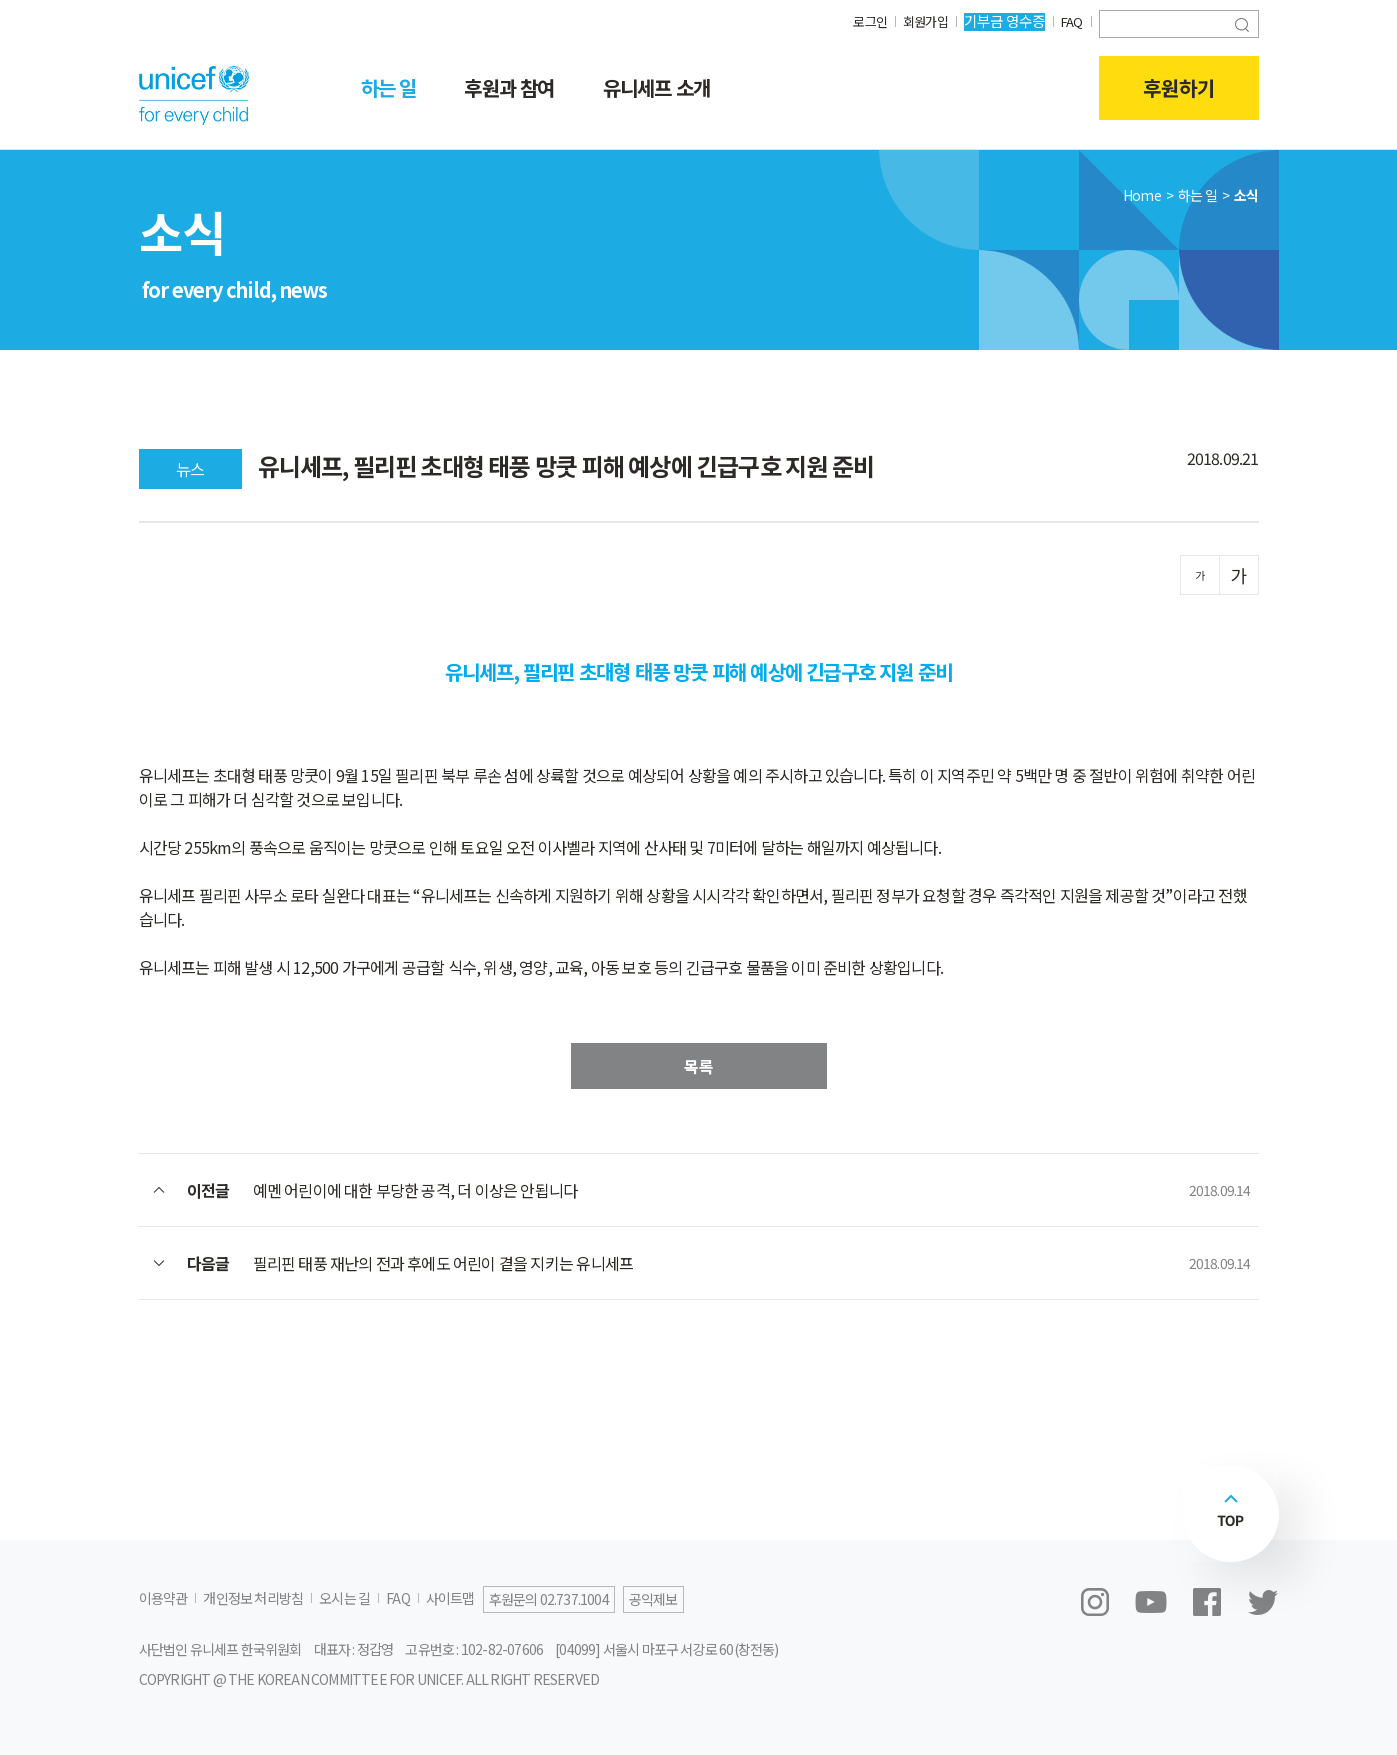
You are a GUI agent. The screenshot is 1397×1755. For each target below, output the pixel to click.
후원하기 (1179, 88)
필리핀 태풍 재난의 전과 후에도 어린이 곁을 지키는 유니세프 (443, 1263)
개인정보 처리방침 (253, 1598)
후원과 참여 (509, 87)
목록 (699, 1066)
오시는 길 (344, 1598)
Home (1142, 195)
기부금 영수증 (1001, 20)
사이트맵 (450, 1598)
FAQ (1070, 20)
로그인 (861, 20)
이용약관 (163, 1598)
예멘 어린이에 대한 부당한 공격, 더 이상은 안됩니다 (415, 1190)
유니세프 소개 (656, 87)
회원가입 (920, 20)
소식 (1246, 195)
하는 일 (389, 87)
